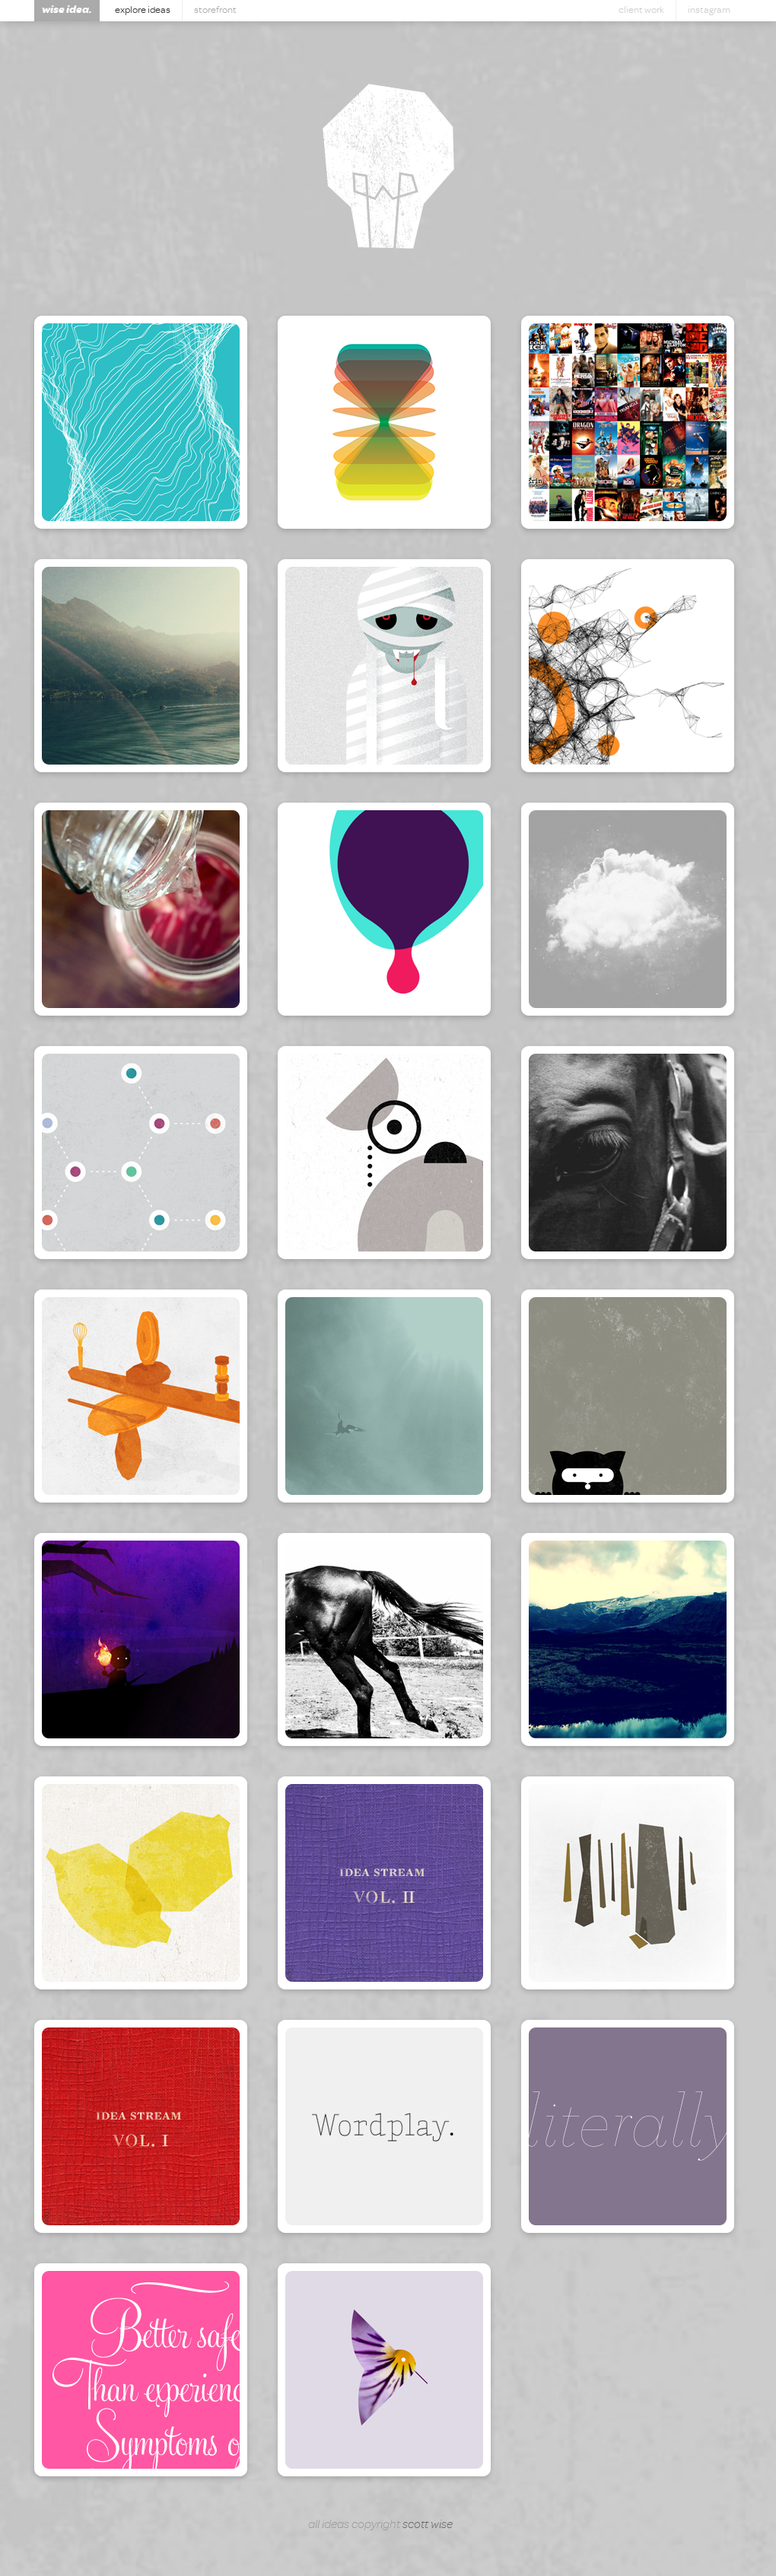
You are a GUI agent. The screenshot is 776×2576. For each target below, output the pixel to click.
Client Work (641, 9)
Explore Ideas (142, 9)
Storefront (215, 9)
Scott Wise (427, 2524)
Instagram (709, 9)
